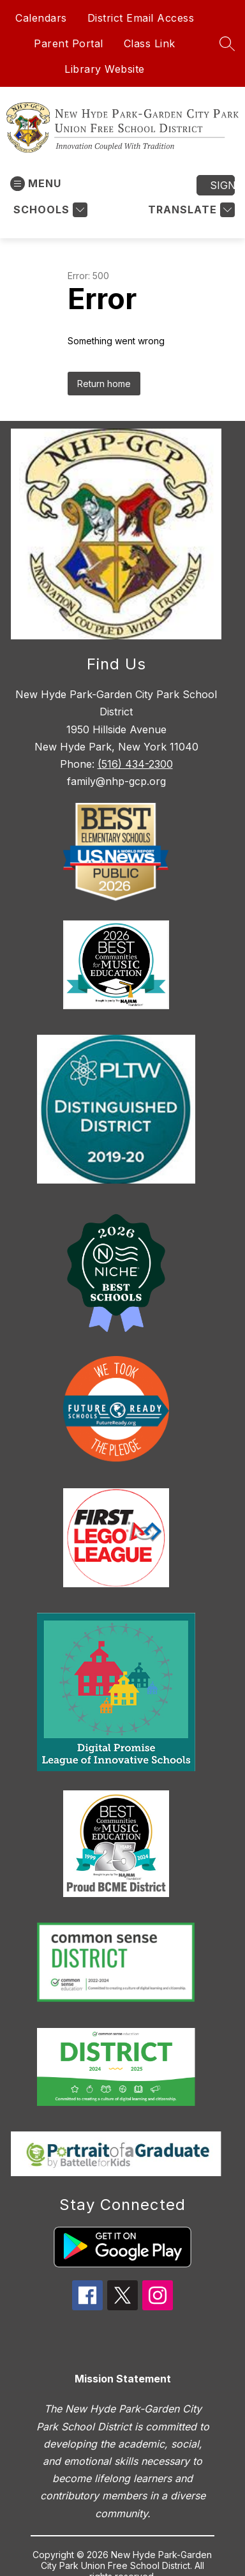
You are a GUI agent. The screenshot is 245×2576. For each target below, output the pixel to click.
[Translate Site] (190, 210)
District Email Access (141, 17)
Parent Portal (68, 43)
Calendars (41, 17)
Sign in (222, 185)
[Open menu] (35, 184)
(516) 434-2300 (135, 764)
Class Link (149, 43)
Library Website (104, 69)
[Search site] (227, 43)
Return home (104, 383)
